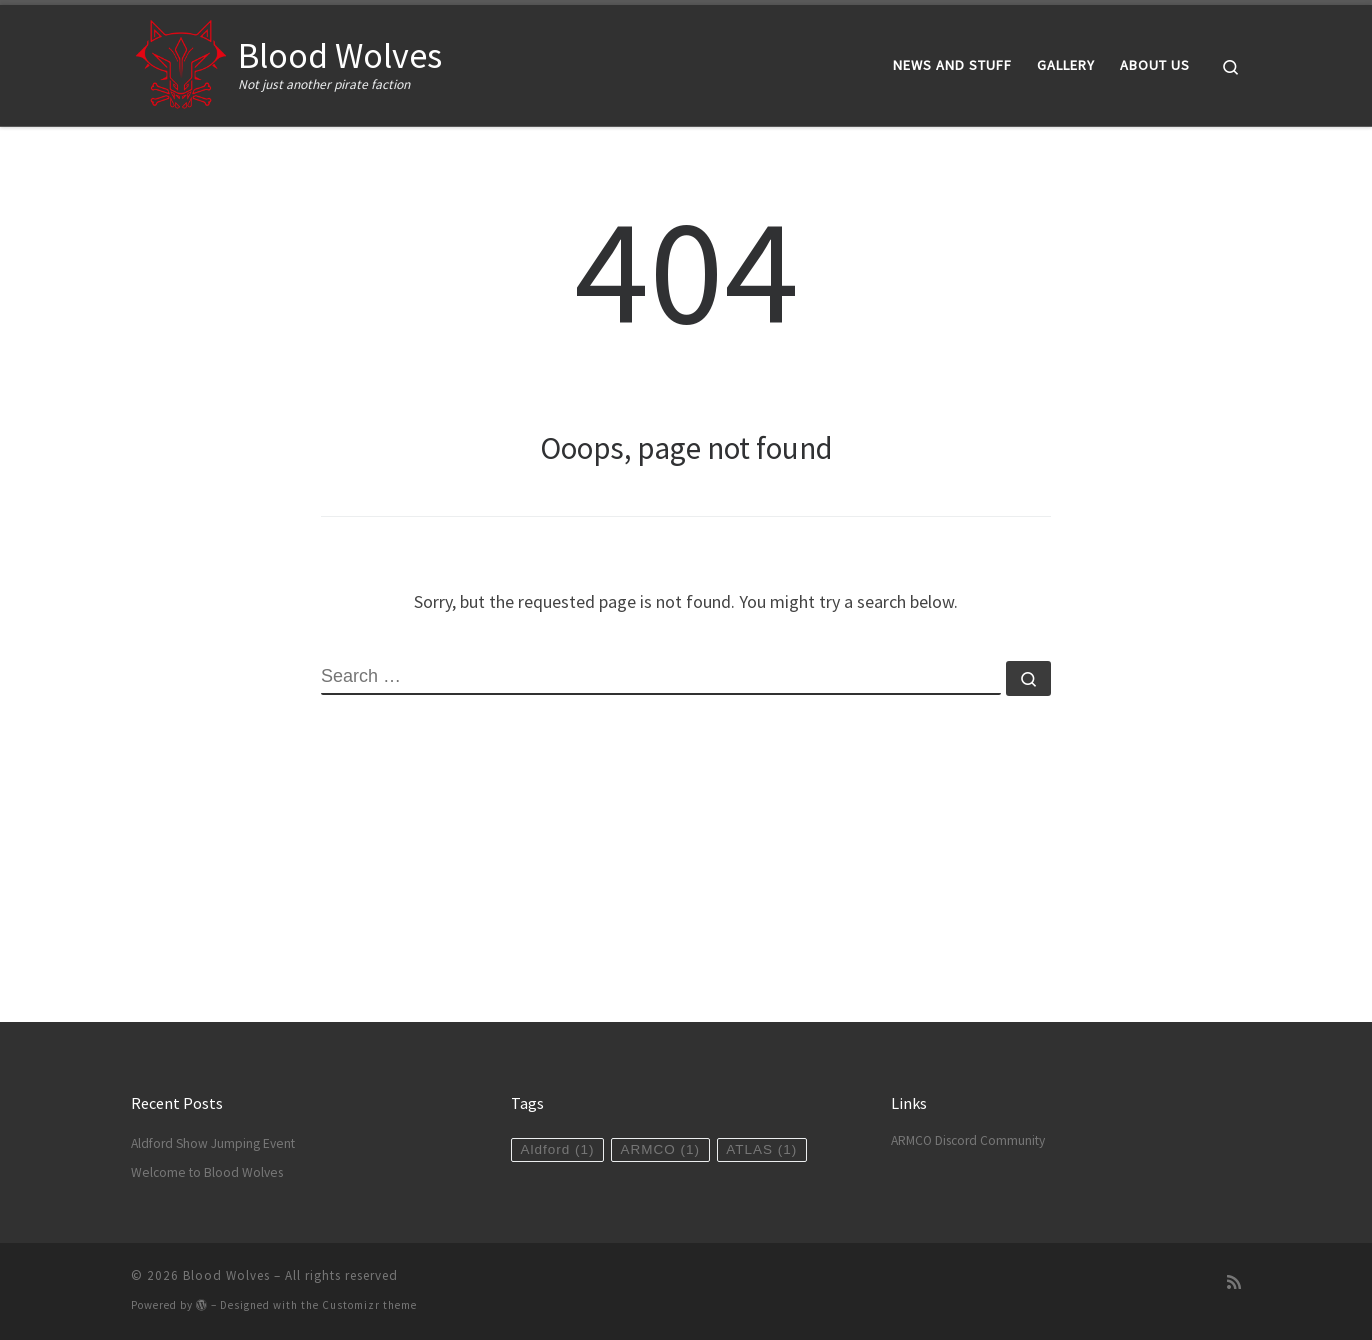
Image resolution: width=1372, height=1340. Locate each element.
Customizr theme (369, 1305)
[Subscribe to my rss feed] (1234, 1282)
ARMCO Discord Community (968, 1140)
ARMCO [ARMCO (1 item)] (661, 1149)
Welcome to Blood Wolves (207, 1172)
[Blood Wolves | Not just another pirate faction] (181, 61)
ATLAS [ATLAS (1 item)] (761, 1149)
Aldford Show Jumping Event (213, 1143)
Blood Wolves (226, 1275)
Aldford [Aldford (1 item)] (557, 1149)
